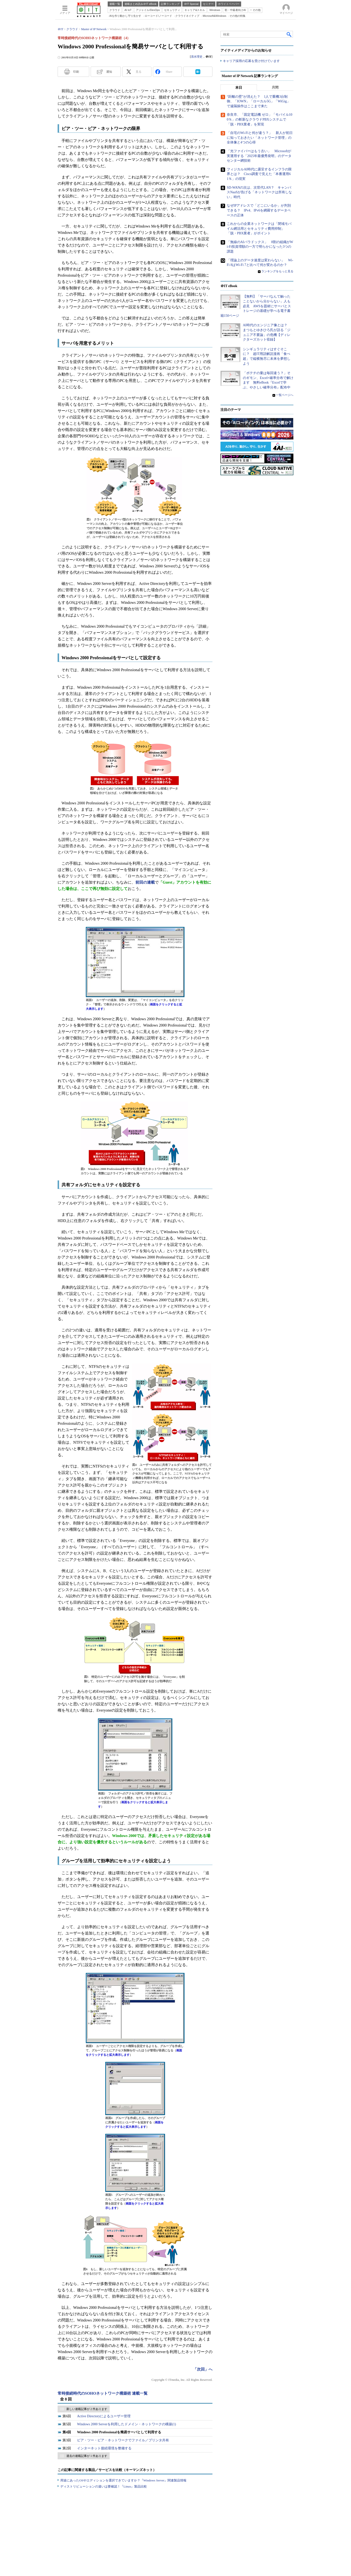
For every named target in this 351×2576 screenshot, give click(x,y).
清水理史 (196, 56)
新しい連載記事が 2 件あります (86, 2409)
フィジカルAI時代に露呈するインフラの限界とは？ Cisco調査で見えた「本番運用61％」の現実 (259, 174)
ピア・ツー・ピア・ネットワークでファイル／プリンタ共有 (123, 2440)
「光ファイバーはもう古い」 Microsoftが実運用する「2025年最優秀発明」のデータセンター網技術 (259, 155)
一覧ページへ (284, 395)
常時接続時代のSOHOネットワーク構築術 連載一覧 (103, 2393)
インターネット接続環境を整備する (104, 2448)
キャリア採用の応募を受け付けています (251, 61)
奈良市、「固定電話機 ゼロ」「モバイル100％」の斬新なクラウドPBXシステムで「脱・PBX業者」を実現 (259, 119)
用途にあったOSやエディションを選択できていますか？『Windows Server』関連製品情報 (123, 2480)
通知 (109, 71)
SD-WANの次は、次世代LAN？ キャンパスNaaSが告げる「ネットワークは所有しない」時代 (259, 192)
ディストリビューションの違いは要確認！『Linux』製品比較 (103, 2486)
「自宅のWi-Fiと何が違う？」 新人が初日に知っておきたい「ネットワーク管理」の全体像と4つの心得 (260, 137)
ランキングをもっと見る (277, 271)
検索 (289, 34)
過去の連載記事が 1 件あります (86, 2456)
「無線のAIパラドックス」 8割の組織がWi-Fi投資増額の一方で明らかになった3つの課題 (260, 246)
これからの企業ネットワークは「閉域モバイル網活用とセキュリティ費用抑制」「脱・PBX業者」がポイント (259, 228)
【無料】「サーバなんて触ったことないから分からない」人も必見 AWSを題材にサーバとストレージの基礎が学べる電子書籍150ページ (255, 306)
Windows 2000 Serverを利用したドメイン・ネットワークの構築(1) (126, 2424)
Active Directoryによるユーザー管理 (104, 2416)
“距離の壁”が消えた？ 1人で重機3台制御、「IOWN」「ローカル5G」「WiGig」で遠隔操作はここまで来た (258, 101)
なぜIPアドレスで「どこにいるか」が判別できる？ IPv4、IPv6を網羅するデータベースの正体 (259, 210)
